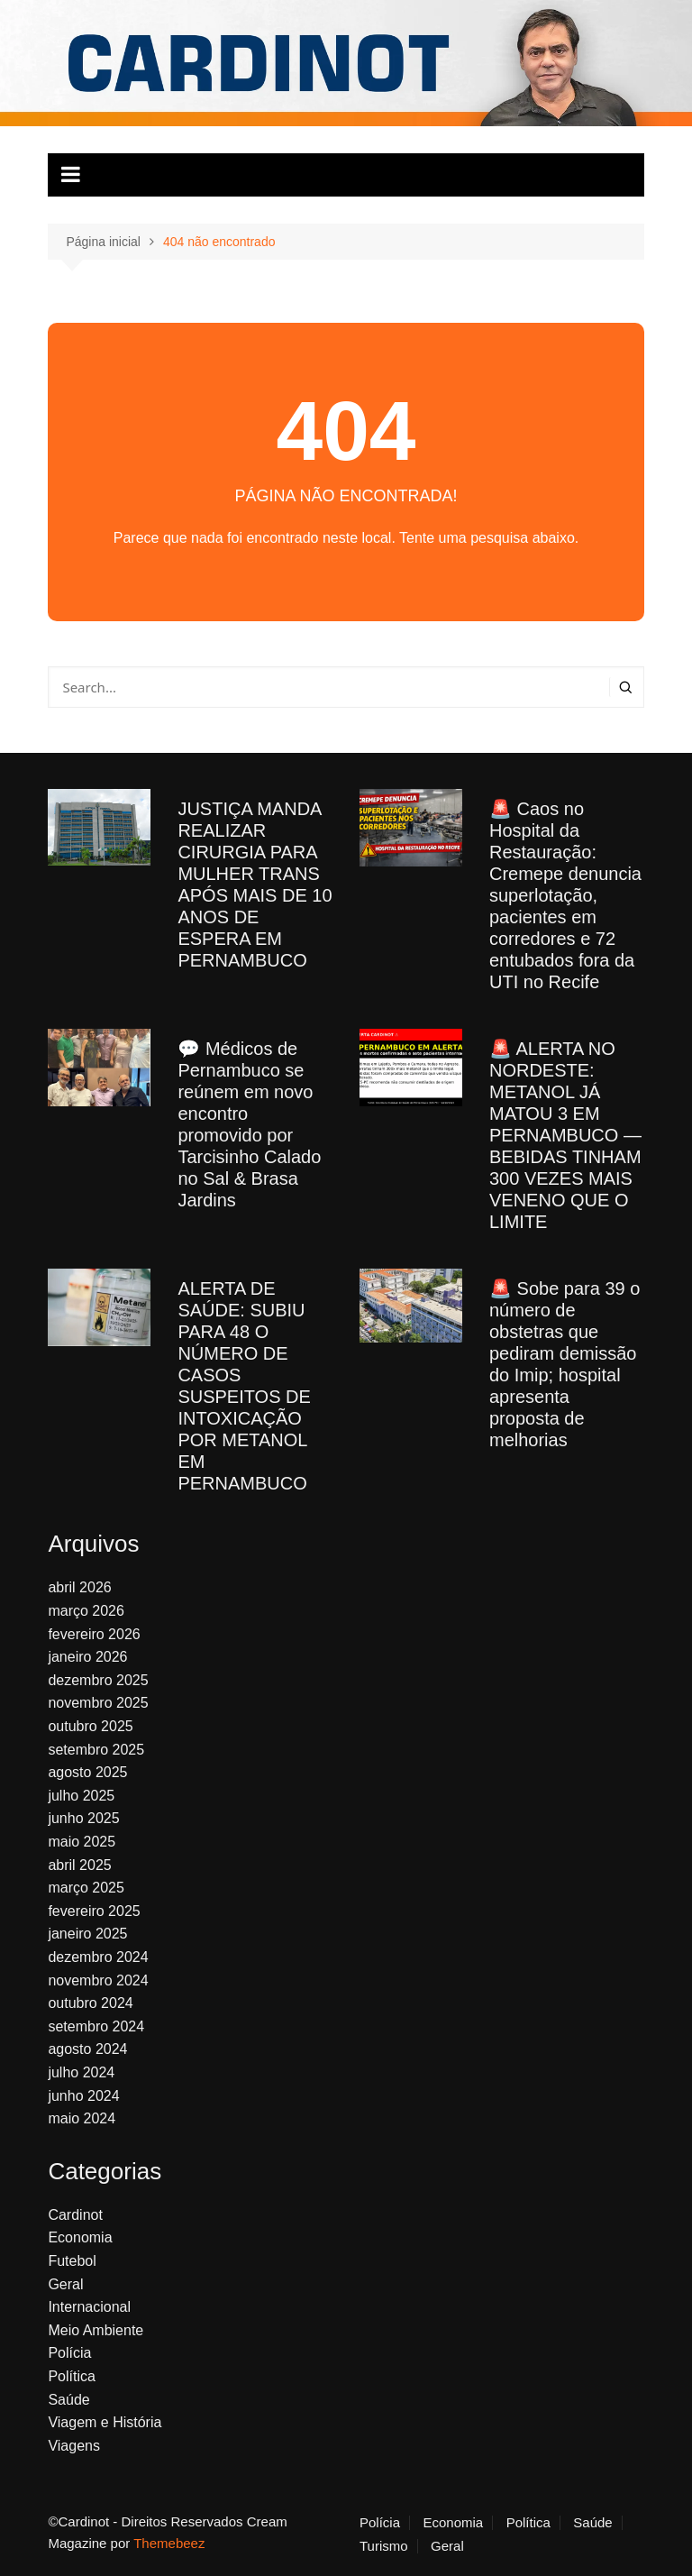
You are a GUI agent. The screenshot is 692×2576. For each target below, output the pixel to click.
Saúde (68, 2399)
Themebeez (169, 2543)
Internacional (89, 2307)
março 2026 (86, 1610)
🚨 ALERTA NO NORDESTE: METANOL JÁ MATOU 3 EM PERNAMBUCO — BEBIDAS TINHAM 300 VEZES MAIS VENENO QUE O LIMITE (565, 1135)
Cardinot (75, 2215)
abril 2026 (79, 1587)
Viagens (74, 2445)
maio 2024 (81, 2118)
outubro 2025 (90, 1726)
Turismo (384, 2546)
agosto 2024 (87, 2049)
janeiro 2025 (87, 1933)
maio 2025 (81, 1841)
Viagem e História (104, 2422)
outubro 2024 (90, 2003)
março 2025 (86, 1887)
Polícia (69, 2353)
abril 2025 (79, 1865)
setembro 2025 (96, 1749)
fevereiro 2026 (94, 1634)
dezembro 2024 (98, 1957)
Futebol (72, 2261)
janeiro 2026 (87, 1656)
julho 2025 (81, 1795)
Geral (65, 2284)
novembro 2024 (98, 1980)
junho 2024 (83, 2096)
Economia (80, 2237)
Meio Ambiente (95, 2330)
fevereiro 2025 (94, 1911)
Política (71, 2376)
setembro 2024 (96, 2026)
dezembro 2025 (98, 1680)
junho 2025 (83, 1818)
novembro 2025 (98, 1702)
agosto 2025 (87, 1772)
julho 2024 (81, 2072)
